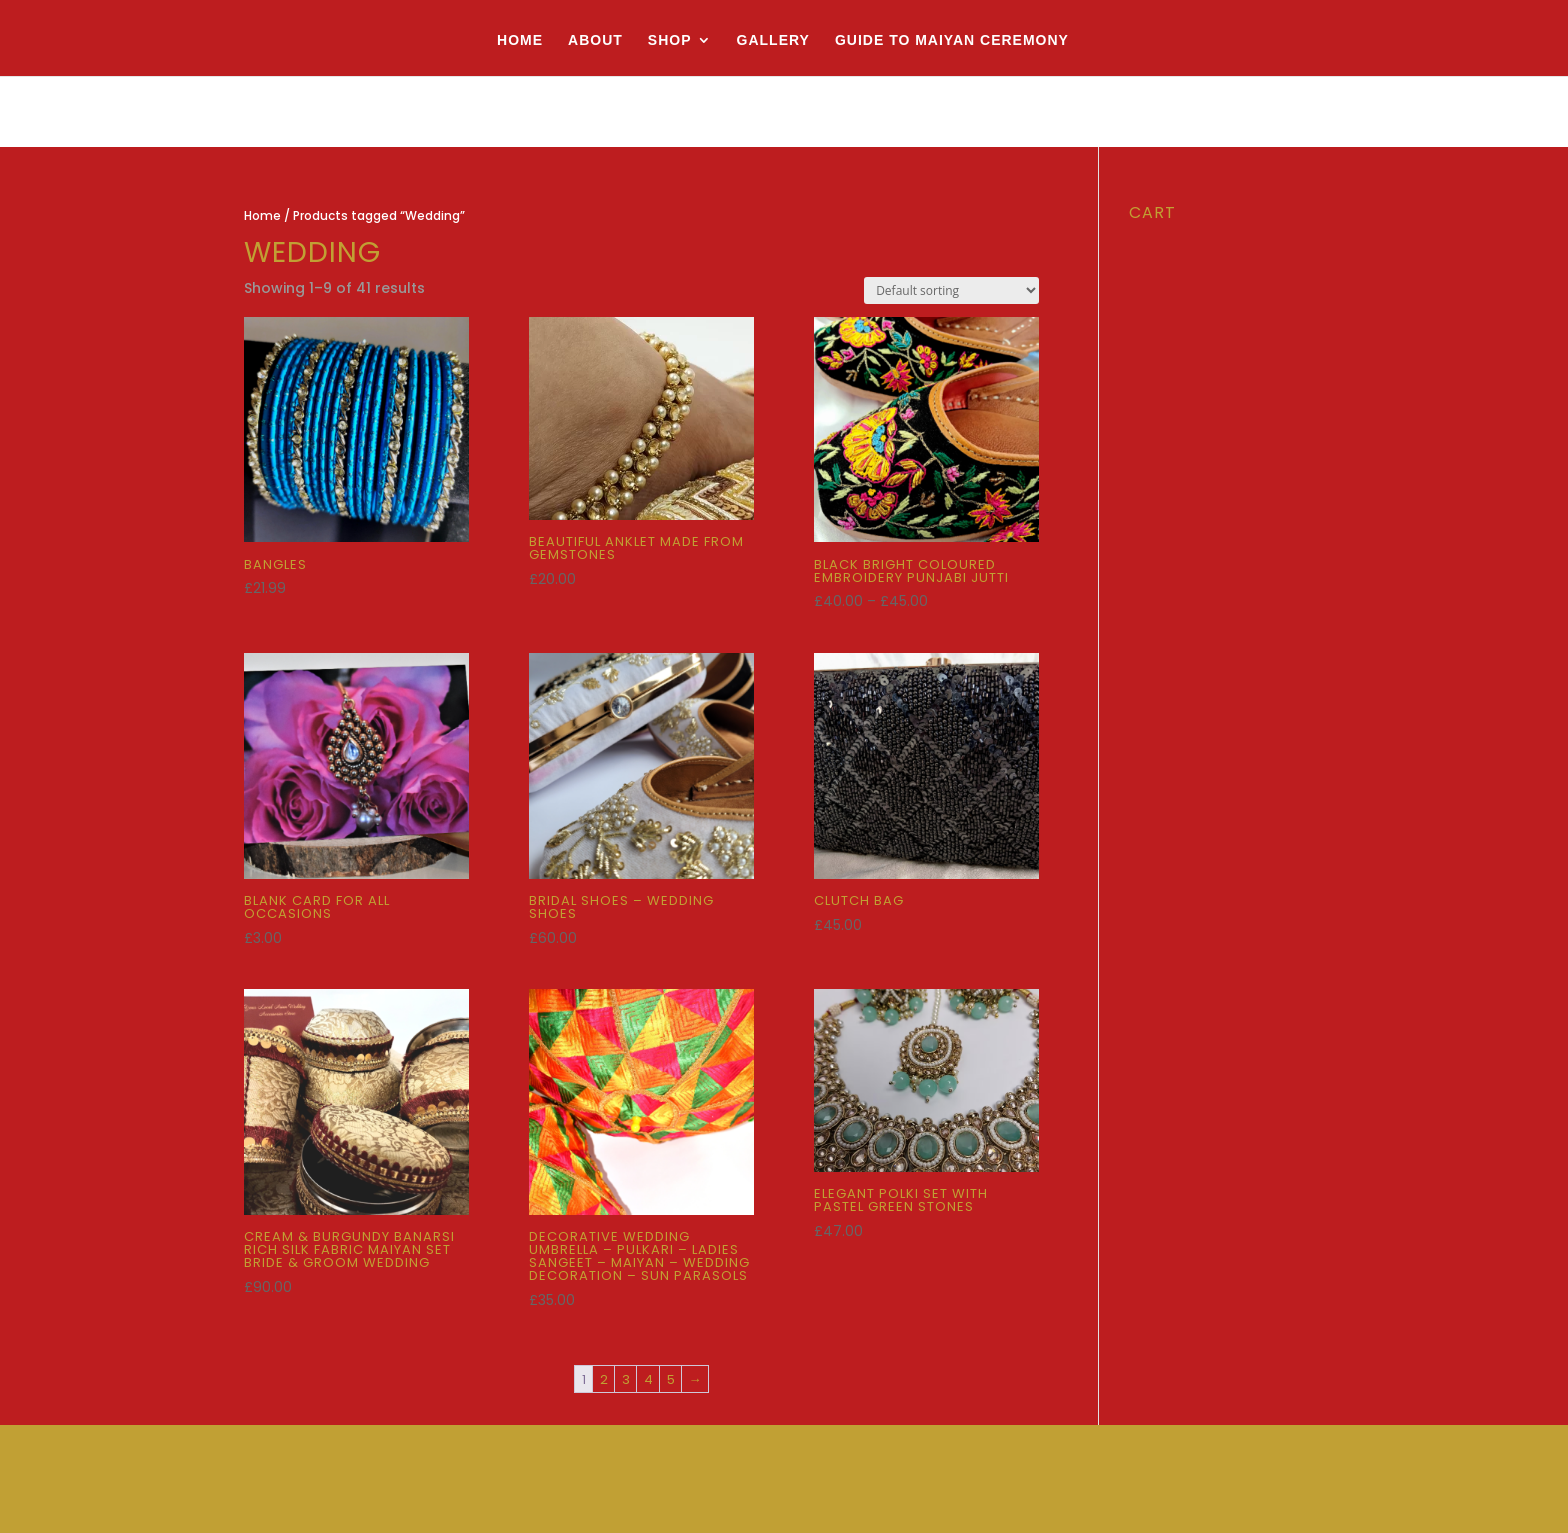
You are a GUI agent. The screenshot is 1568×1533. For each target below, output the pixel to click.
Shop (670, 40)
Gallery (773, 40)
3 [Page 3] (626, 1379)
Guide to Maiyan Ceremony (952, 40)
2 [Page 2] (604, 1379)
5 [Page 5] (671, 1379)
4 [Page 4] (648, 1379)
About (595, 40)
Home (520, 40)
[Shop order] (951, 290)
